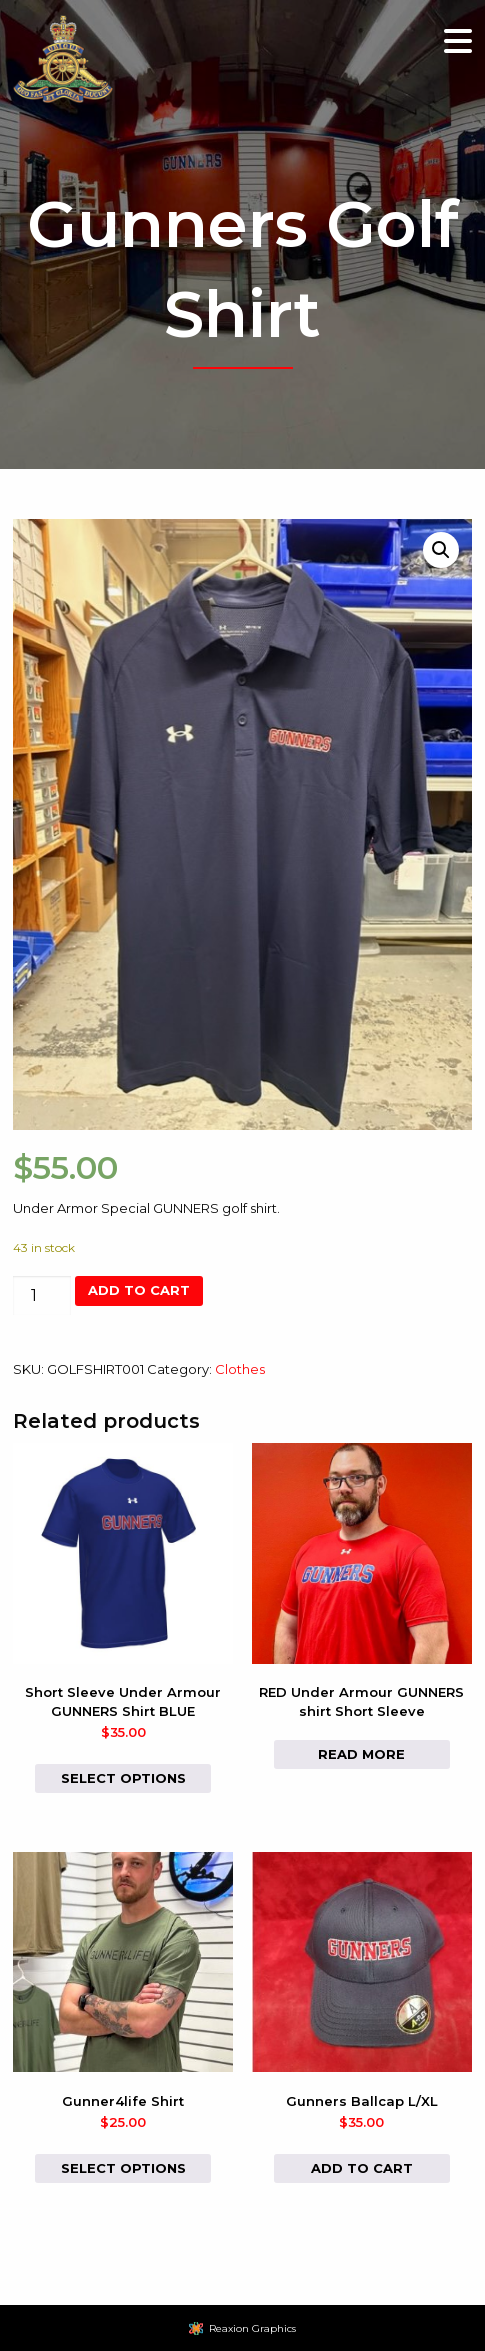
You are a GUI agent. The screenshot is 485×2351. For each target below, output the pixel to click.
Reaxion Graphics (252, 2328)
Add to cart (139, 1290)
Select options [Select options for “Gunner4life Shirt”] (123, 2168)
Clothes (240, 1369)
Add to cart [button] (362, 2168)
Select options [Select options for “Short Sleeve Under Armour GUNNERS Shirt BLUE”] (123, 1778)
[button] (441, 550)
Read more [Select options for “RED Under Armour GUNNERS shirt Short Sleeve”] (361, 1754)
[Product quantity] (42, 1295)
